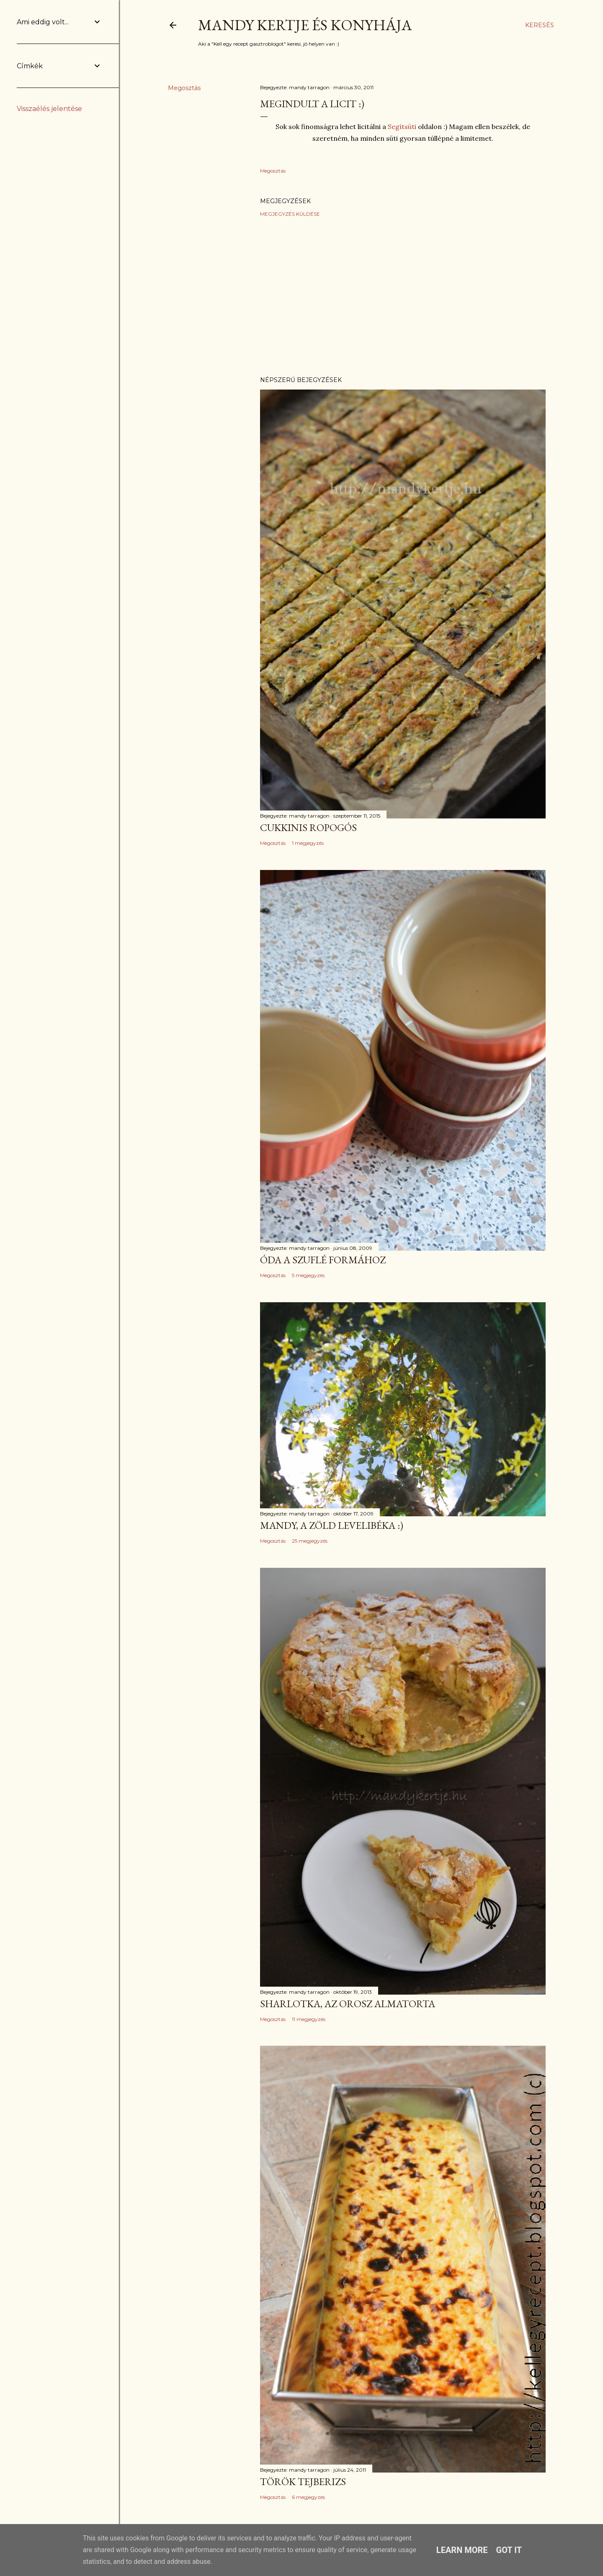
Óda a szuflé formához (323, 1259)
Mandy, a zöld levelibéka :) (331, 1525)
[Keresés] (539, 25)
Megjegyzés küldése (290, 214)
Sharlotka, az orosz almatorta (347, 2003)
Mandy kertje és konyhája (305, 25)
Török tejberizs (303, 2481)
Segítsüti (403, 126)
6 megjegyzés (308, 2497)
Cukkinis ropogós (308, 827)
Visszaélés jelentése (49, 109)
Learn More (462, 2550)
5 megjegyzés (308, 1275)
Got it (509, 2550)
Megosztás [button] (184, 88)
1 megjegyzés (308, 843)
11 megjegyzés (308, 2019)
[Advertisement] (403, 296)
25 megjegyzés (309, 1541)
